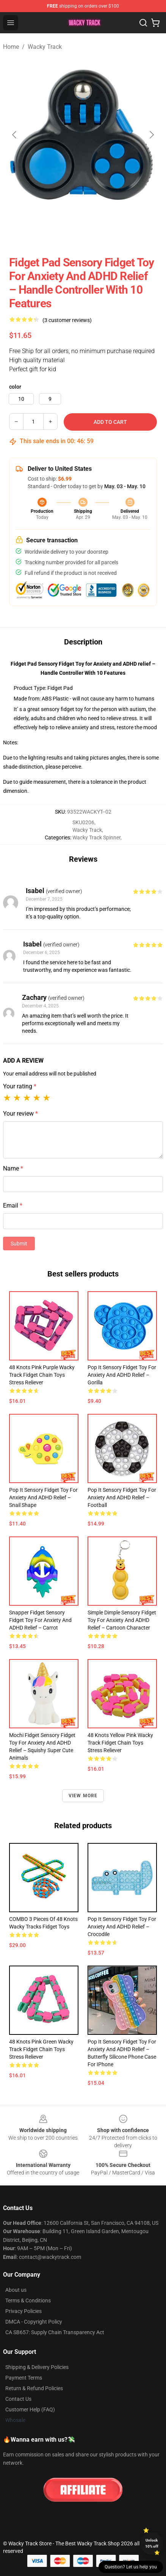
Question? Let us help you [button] (131, 2567)
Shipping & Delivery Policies (37, 2367)
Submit (19, 1244)
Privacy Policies (23, 2311)
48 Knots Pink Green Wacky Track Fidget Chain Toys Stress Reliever (41, 2049)
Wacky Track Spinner (96, 837)
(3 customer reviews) (67, 320)
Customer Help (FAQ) (30, 2409)
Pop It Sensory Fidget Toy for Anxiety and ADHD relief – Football (122, 1497)
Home (11, 46)
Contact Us (18, 2399)
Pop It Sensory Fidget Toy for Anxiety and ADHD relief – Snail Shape (43, 1497)
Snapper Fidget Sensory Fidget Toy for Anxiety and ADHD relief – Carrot (40, 1620)
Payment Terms (23, 2378)
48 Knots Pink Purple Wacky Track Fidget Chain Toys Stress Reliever (42, 1374)
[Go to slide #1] (21, 231)
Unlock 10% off (151, 2543)
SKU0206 (83, 822)
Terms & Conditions (28, 2300)
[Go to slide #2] (60, 231)
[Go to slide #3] (100, 231)
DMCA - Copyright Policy (33, 2322)
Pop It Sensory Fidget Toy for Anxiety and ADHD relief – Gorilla (122, 1374)
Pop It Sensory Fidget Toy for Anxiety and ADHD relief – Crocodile (122, 1926)
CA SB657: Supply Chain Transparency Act (54, 2332)
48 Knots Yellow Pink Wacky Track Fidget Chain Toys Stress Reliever (120, 1742)
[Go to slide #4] (139, 231)
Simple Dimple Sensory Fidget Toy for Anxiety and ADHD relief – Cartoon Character (122, 1620)
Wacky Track (45, 46)
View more (83, 1795)
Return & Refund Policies (34, 2388)
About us (16, 2290)
